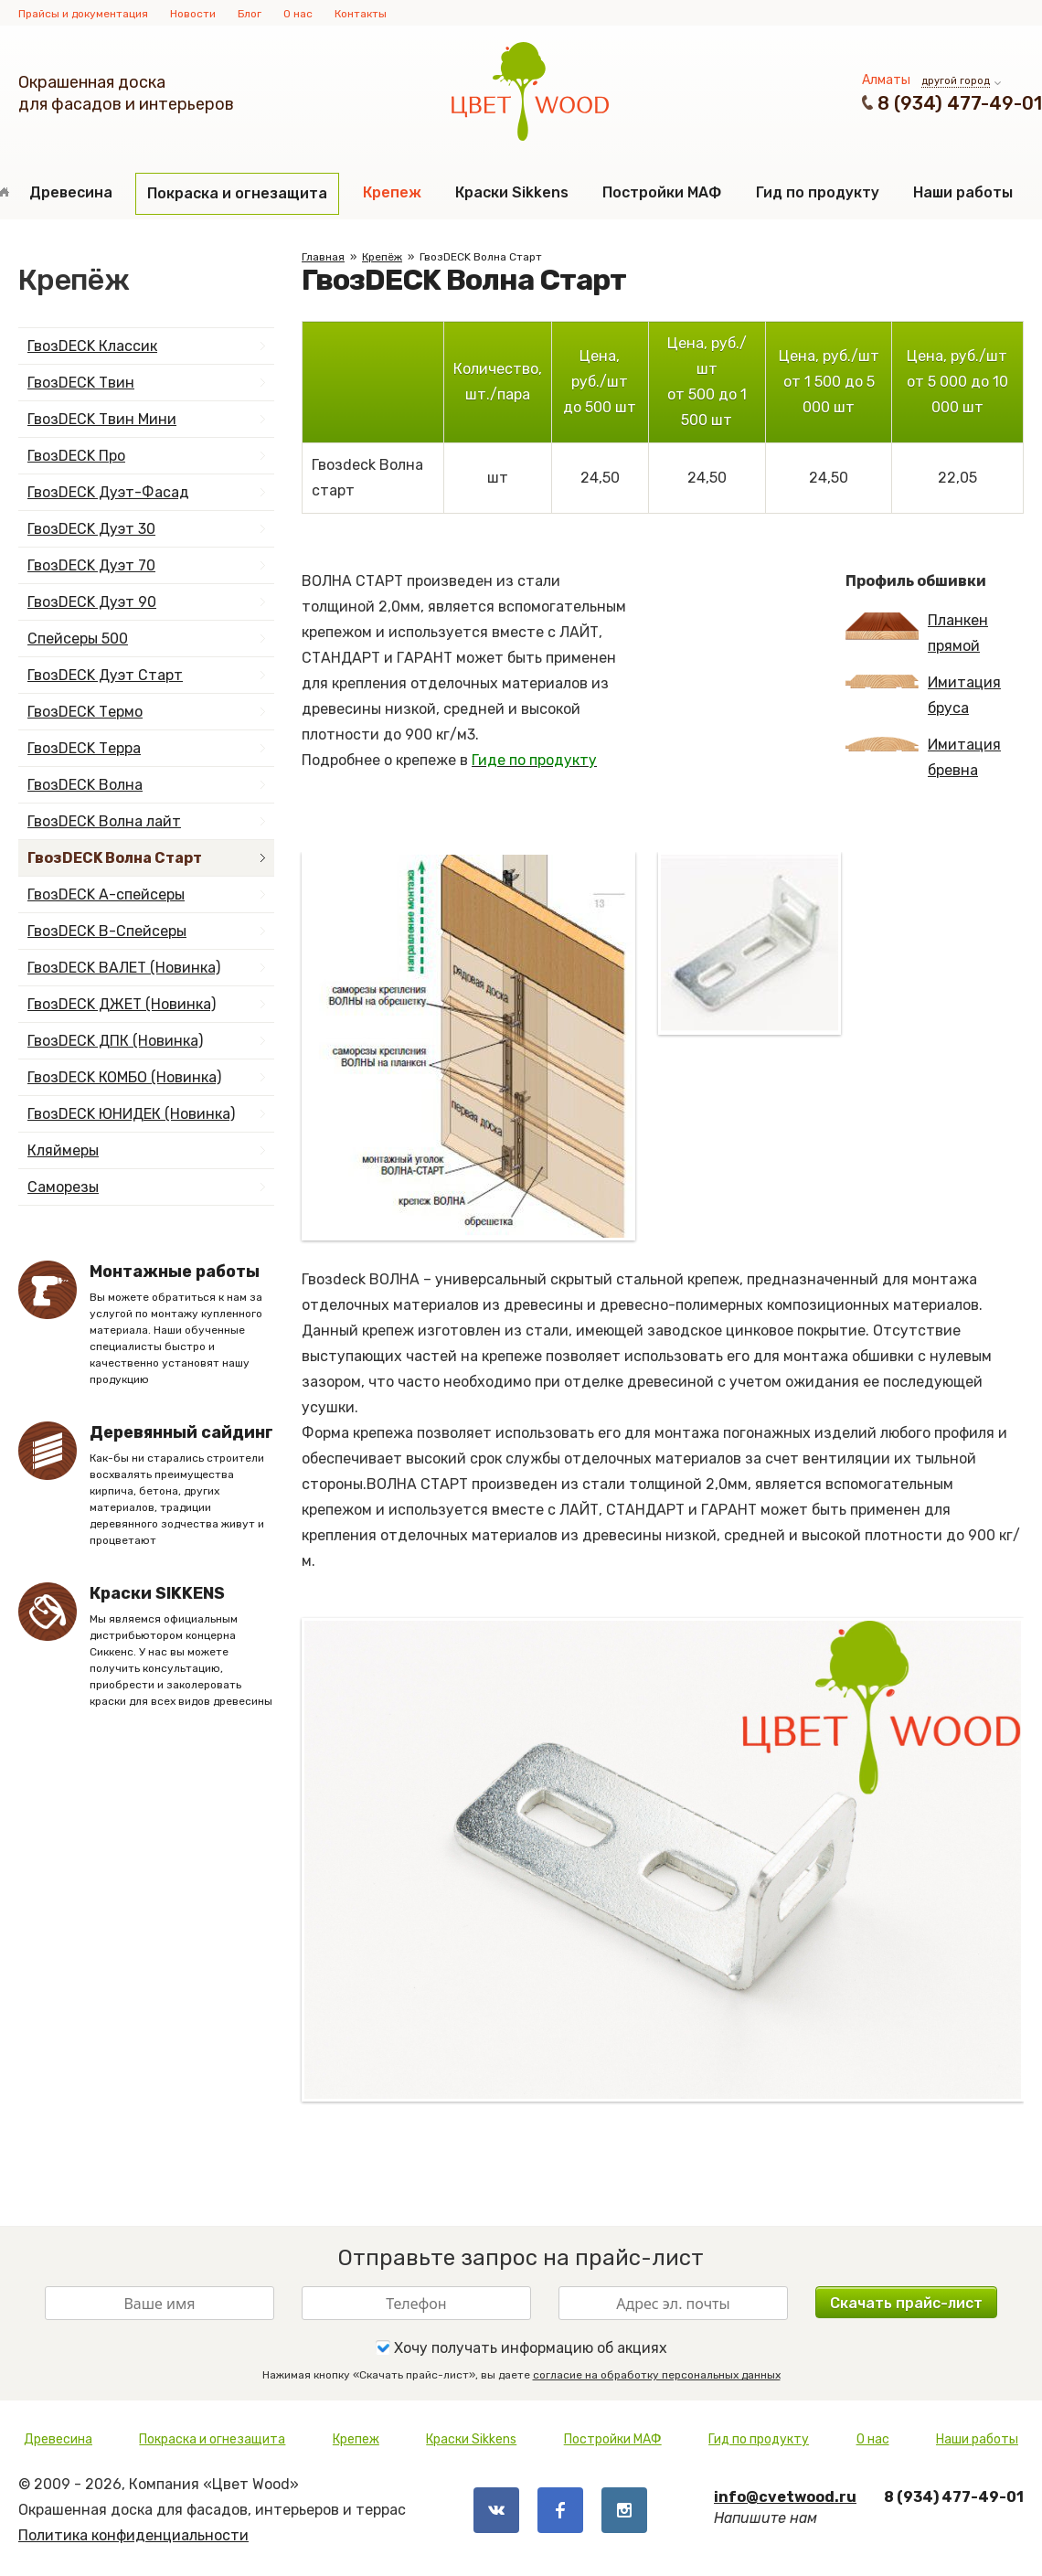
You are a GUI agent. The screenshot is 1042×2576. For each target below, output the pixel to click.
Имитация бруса (923, 695)
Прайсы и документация (83, 13)
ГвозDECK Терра (84, 748)
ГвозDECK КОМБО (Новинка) (124, 1077)
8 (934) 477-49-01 (959, 103)
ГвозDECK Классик (92, 346)
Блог (249, 13)
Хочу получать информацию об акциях (521, 2347)
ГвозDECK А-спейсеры (106, 894)
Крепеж (392, 192)
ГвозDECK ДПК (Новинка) (115, 1040)
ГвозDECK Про (76, 455)
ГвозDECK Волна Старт (114, 858)
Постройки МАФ (661, 192)
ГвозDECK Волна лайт (104, 821)
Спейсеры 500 (77, 638)
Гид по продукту (817, 192)
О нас (298, 13)
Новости (193, 13)
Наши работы (963, 192)
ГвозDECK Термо (85, 711)
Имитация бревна (923, 757)
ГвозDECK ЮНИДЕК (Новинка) (131, 1114)
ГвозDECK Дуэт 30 (91, 529)
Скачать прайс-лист (906, 2303)
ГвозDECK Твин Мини (101, 419)
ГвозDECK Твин (80, 382)
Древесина (70, 192)
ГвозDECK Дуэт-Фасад (108, 492)
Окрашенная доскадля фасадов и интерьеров (126, 93)
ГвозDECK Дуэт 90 (91, 602)
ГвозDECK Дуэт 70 (91, 565)
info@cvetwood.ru (785, 2497)
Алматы (886, 80)
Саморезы (63, 1187)
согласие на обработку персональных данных (657, 2374)
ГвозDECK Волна (85, 784)
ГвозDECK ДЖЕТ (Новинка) (121, 1004)
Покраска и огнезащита (237, 193)
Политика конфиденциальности (133, 2535)
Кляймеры (63, 1150)
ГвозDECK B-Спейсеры (106, 931)
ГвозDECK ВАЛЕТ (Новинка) (123, 967)
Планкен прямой (916, 633)
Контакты (361, 13)
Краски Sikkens (512, 192)
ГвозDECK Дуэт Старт (105, 675)
